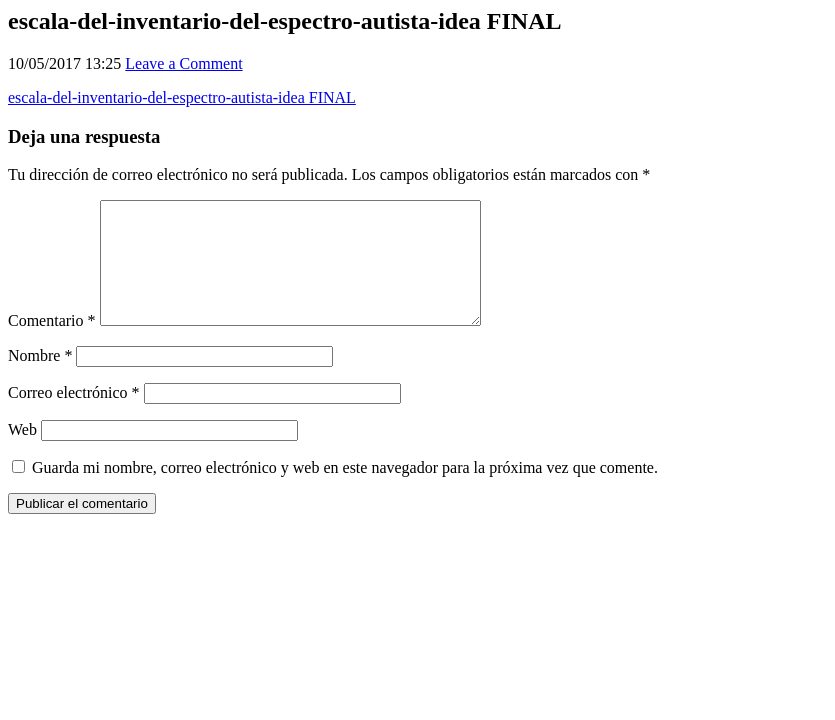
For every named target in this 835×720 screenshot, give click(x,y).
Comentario (52, 344)
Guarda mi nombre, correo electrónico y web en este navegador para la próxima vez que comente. (345, 491)
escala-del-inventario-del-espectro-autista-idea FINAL (182, 97)
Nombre (40, 379)
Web (22, 453)
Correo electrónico (74, 416)
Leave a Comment (183, 63)
